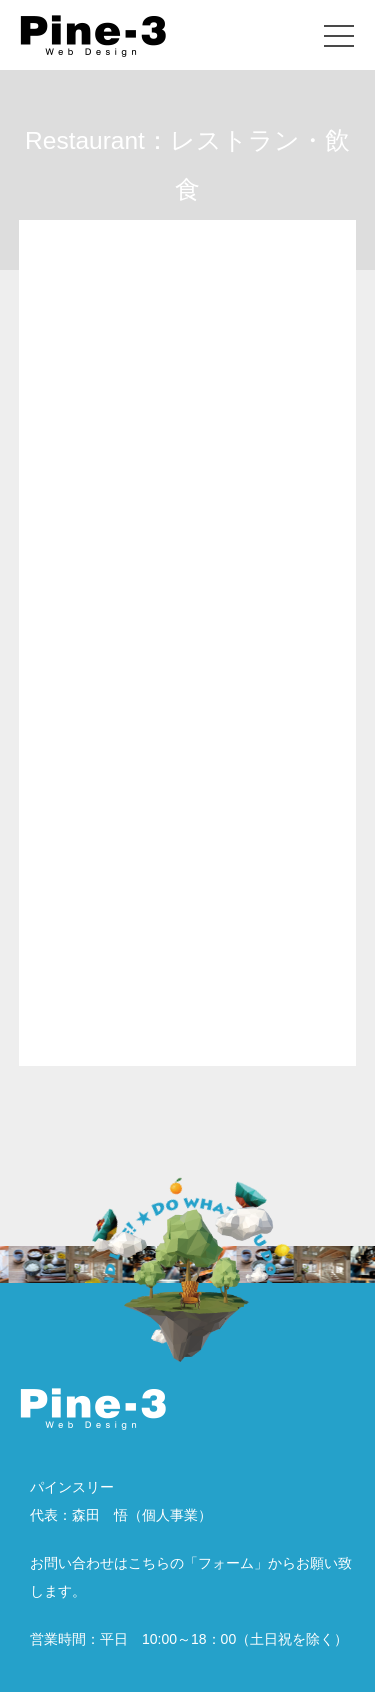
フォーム (226, 1563)
